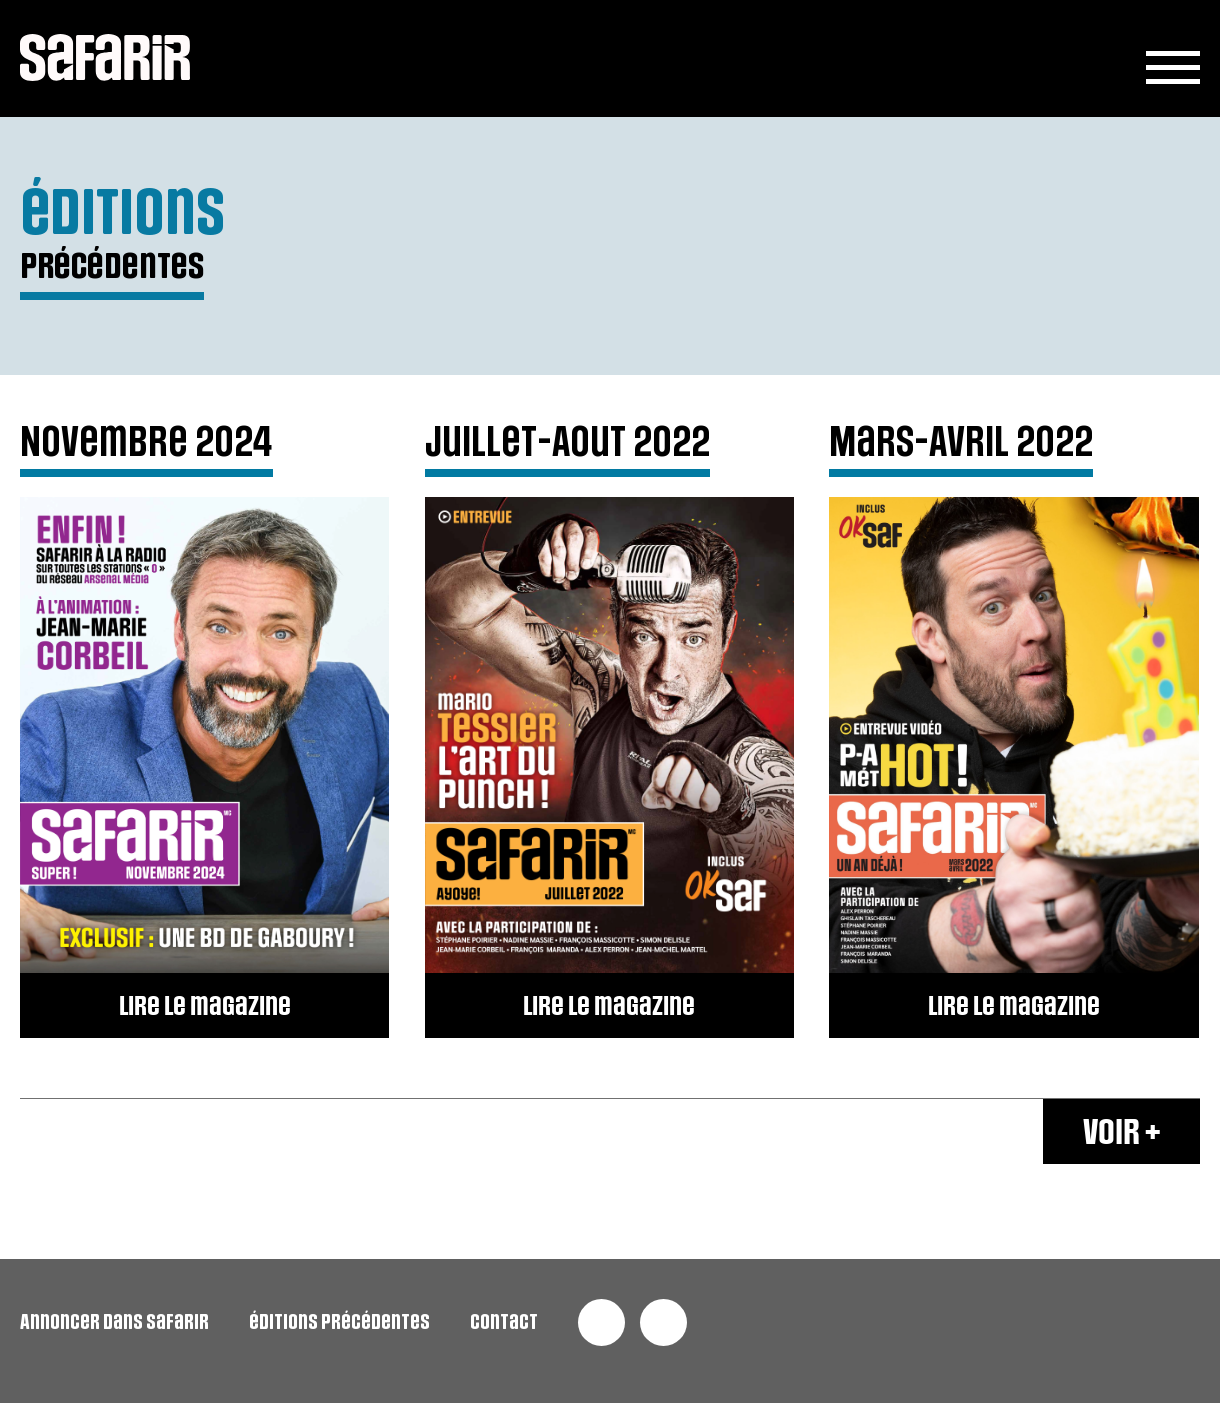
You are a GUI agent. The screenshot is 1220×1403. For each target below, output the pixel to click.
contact (504, 1322)
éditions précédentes (339, 1322)
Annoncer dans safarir (114, 1322)
